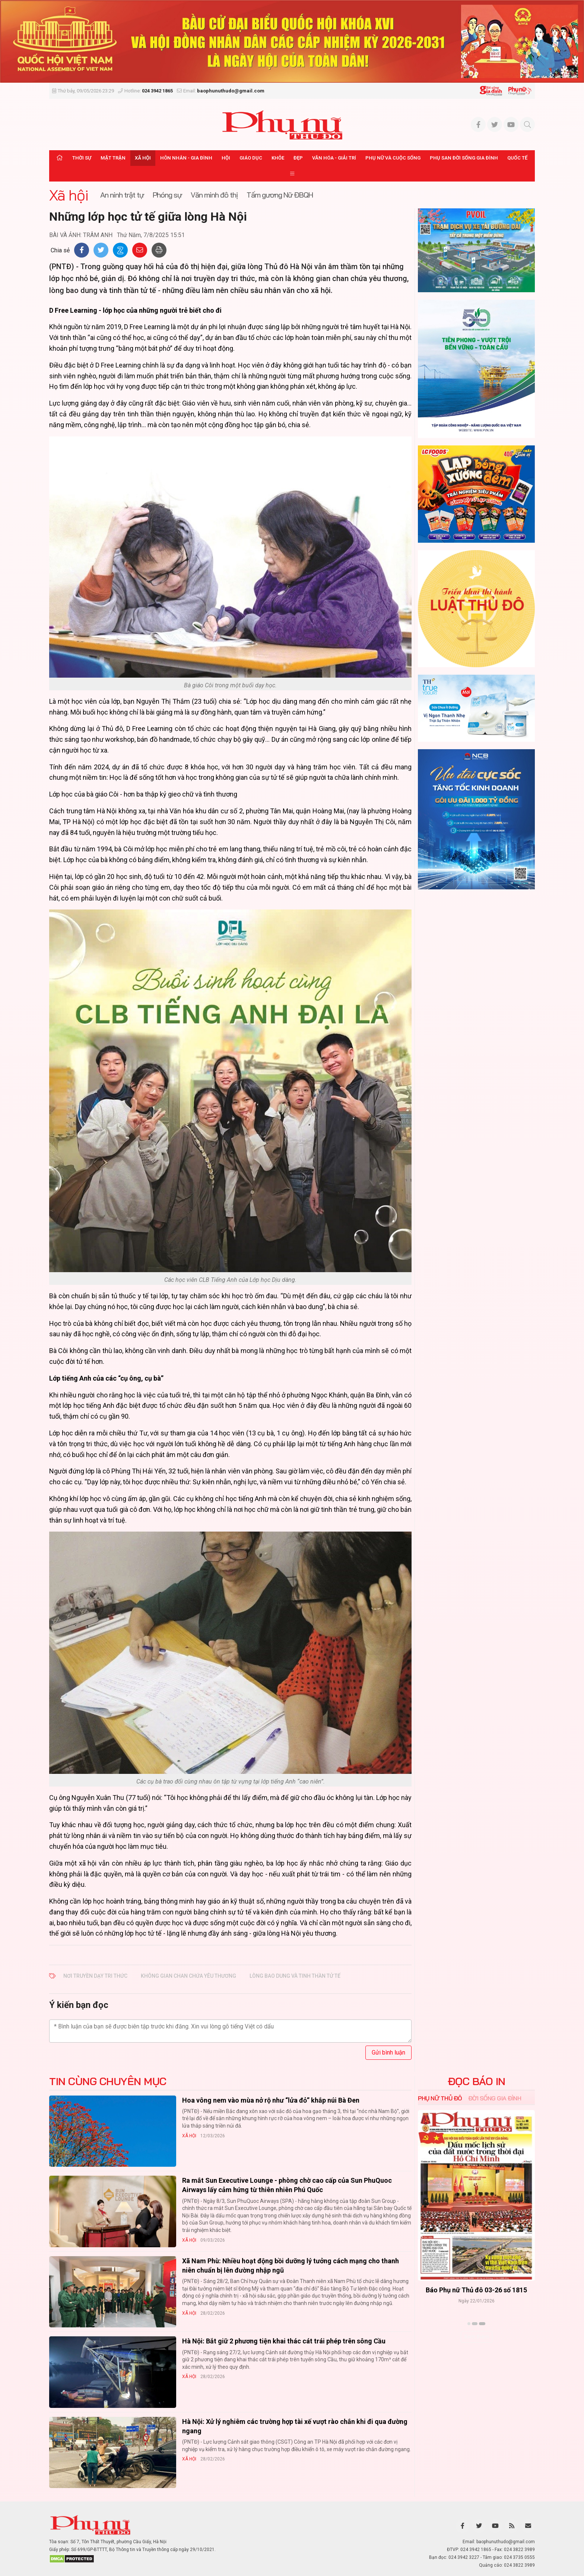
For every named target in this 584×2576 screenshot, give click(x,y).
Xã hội (143, 158)
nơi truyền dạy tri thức (95, 1976)
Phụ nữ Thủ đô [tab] (440, 2098)
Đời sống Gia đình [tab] (494, 2098)
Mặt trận (113, 158)
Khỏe (278, 158)
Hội (226, 158)
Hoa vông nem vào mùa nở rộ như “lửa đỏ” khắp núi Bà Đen (270, 2100)
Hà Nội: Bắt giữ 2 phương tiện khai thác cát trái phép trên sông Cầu (283, 2341)
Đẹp (298, 158)
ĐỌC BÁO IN (476, 2081)
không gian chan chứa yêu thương (188, 1976)
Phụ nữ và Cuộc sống (392, 158)
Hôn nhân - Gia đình (186, 158)
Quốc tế (517, 158)
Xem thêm (476, 2337)
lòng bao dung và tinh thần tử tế (295, 1976)
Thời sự (81, 158)
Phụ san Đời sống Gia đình (464, 158)
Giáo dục (250, 158)
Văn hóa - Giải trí (334, 158)
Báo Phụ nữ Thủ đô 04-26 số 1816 (476, 2290)
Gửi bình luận (388, 2052)
